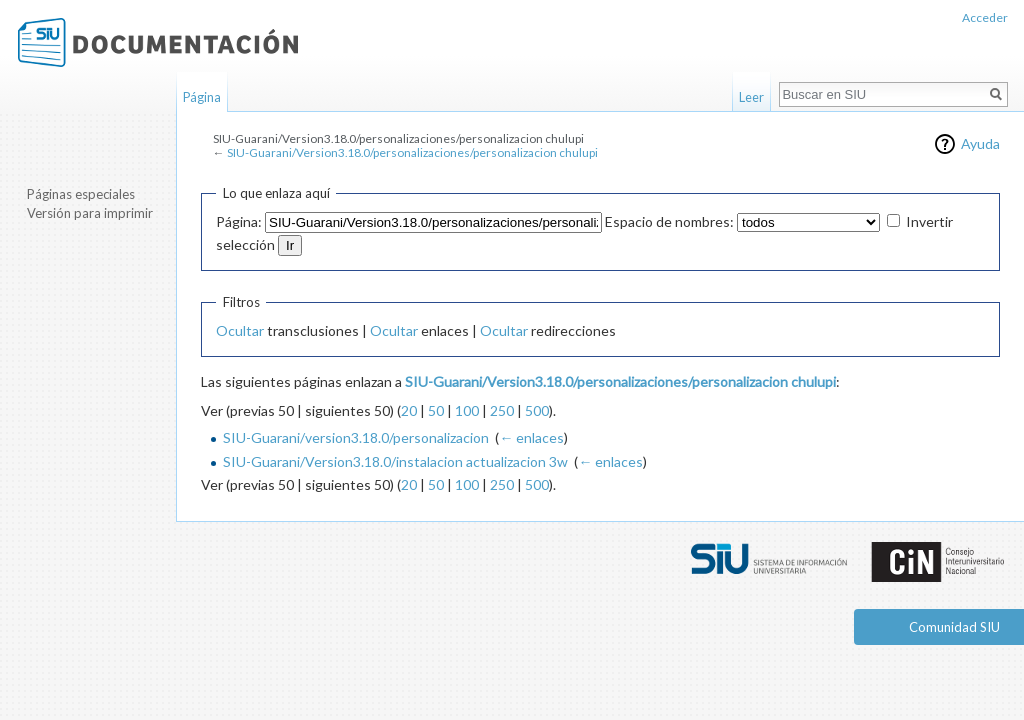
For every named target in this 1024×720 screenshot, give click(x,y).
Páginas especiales (81, 194)
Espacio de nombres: (669, 221)
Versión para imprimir (90, 213)
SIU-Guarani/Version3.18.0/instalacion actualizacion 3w (395, 461)
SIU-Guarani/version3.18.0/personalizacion (356, 437)
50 (436, 410)
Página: (239, 221)
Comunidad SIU (954, 627)
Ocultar (240, 330)
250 (502, 410)
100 (467, 410)
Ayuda (980, 143)
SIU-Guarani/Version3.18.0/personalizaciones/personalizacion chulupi (412, 152)
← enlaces (531, 437)
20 (409, 410)
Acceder (985, 17)
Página (202, 97)
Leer (751, 97)
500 (537, 410)
